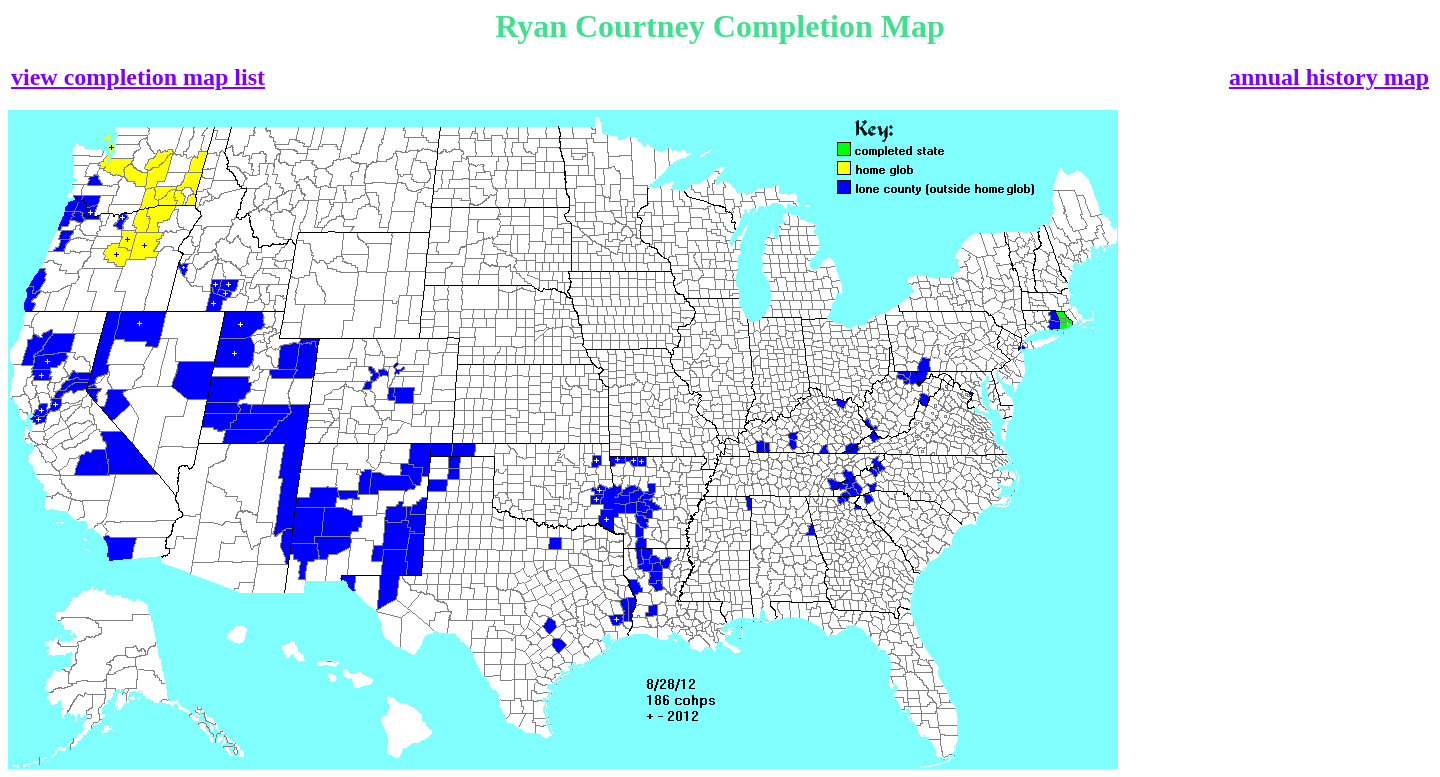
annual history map (1329, 77)
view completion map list (138, 77)
